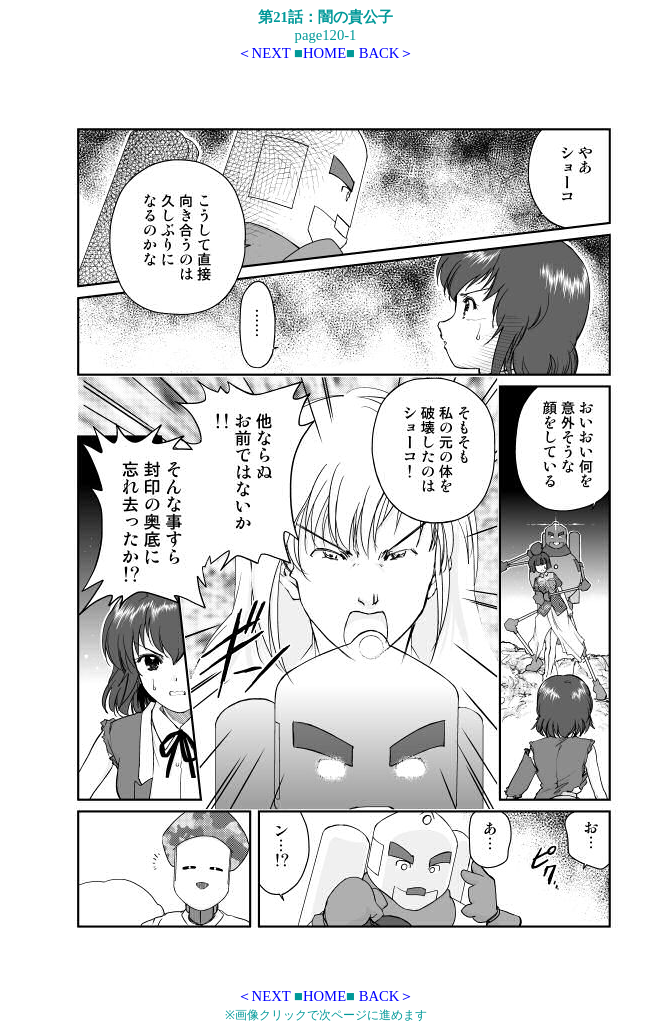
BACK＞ (387, 53)
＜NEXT (264, 53)
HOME (324, 53)
